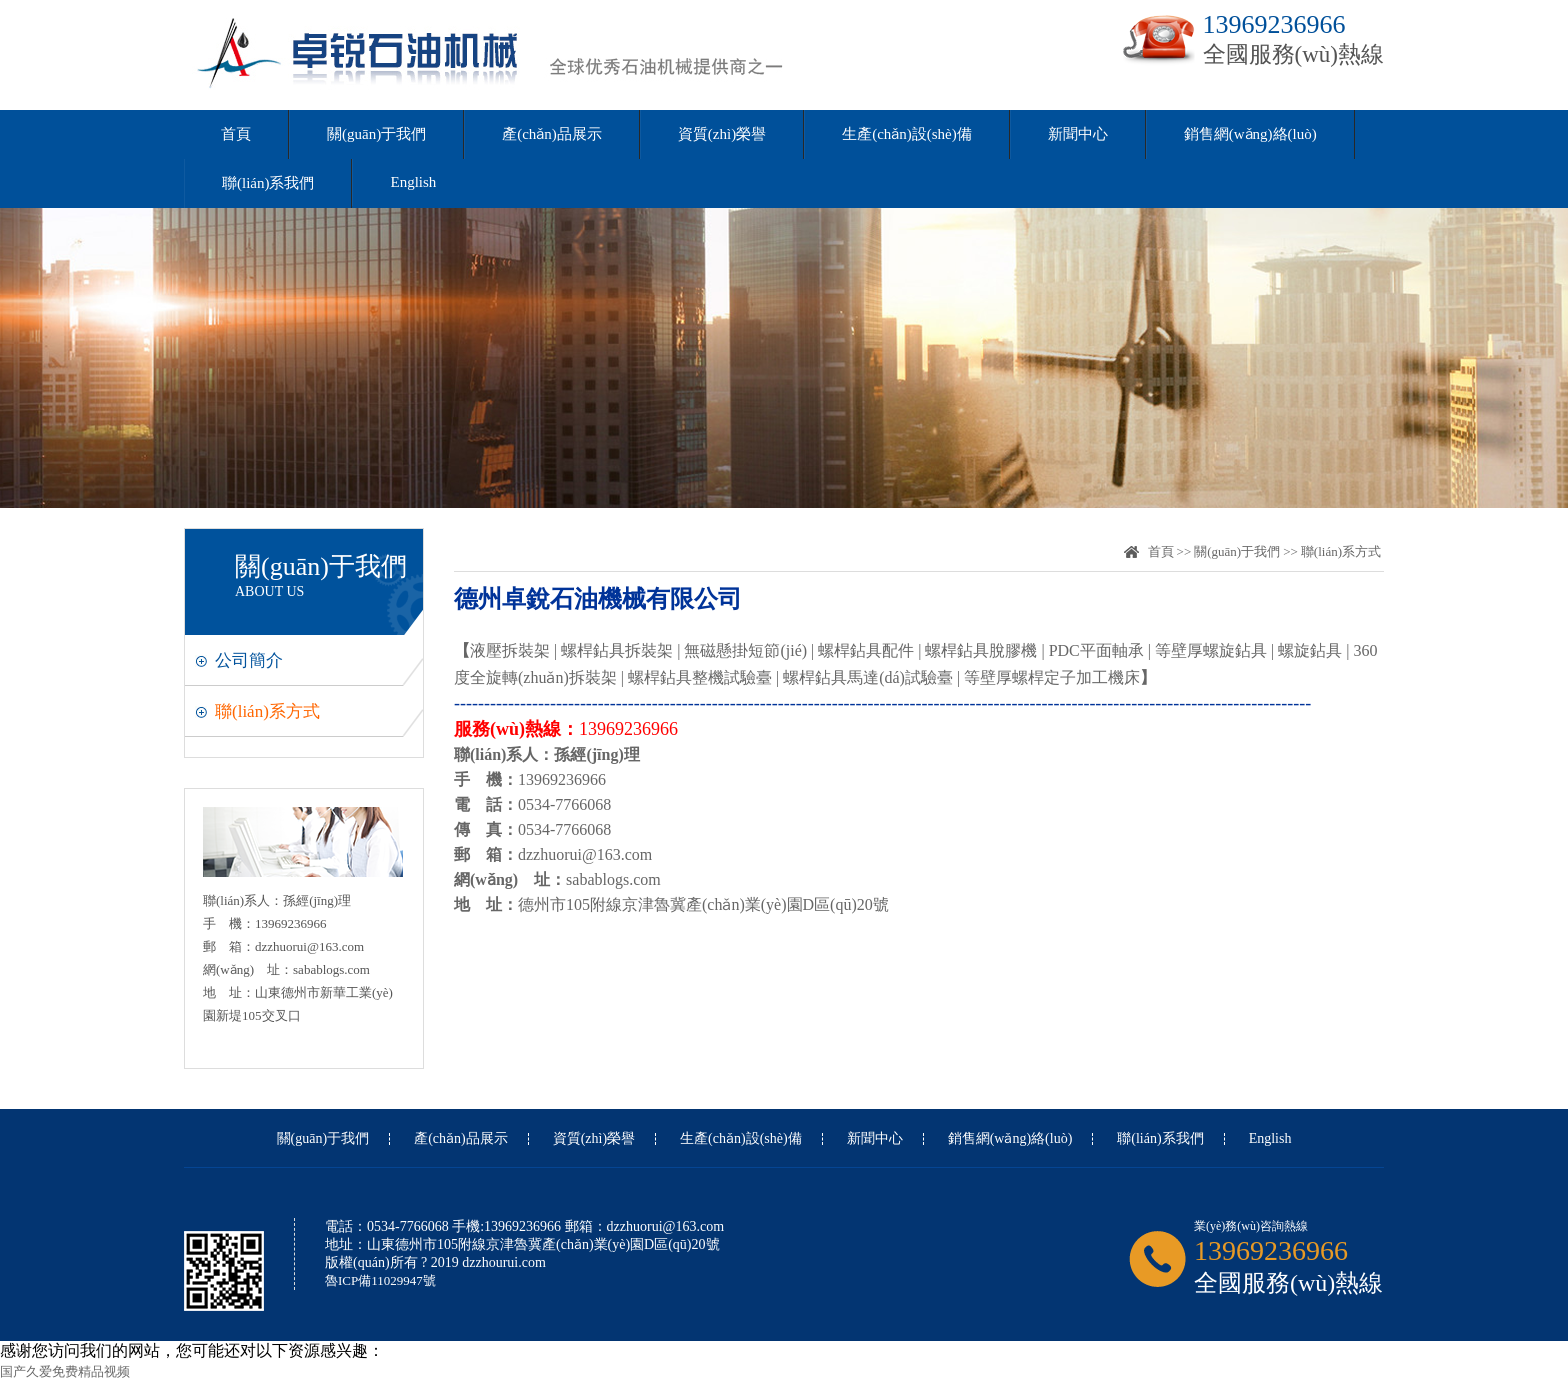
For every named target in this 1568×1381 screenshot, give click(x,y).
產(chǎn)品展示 (552, 134)
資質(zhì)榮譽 (722, 134)
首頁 (236, 134)
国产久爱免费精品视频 (65, 1371)
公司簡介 (249, 660)
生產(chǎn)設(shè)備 (907, 134)
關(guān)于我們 (376, 134)
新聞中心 (1078, 134)
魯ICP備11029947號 (380, 1280)
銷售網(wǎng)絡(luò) (1250, 134)
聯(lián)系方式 (267, 711)
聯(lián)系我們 (268, 183)
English (413, 182)
